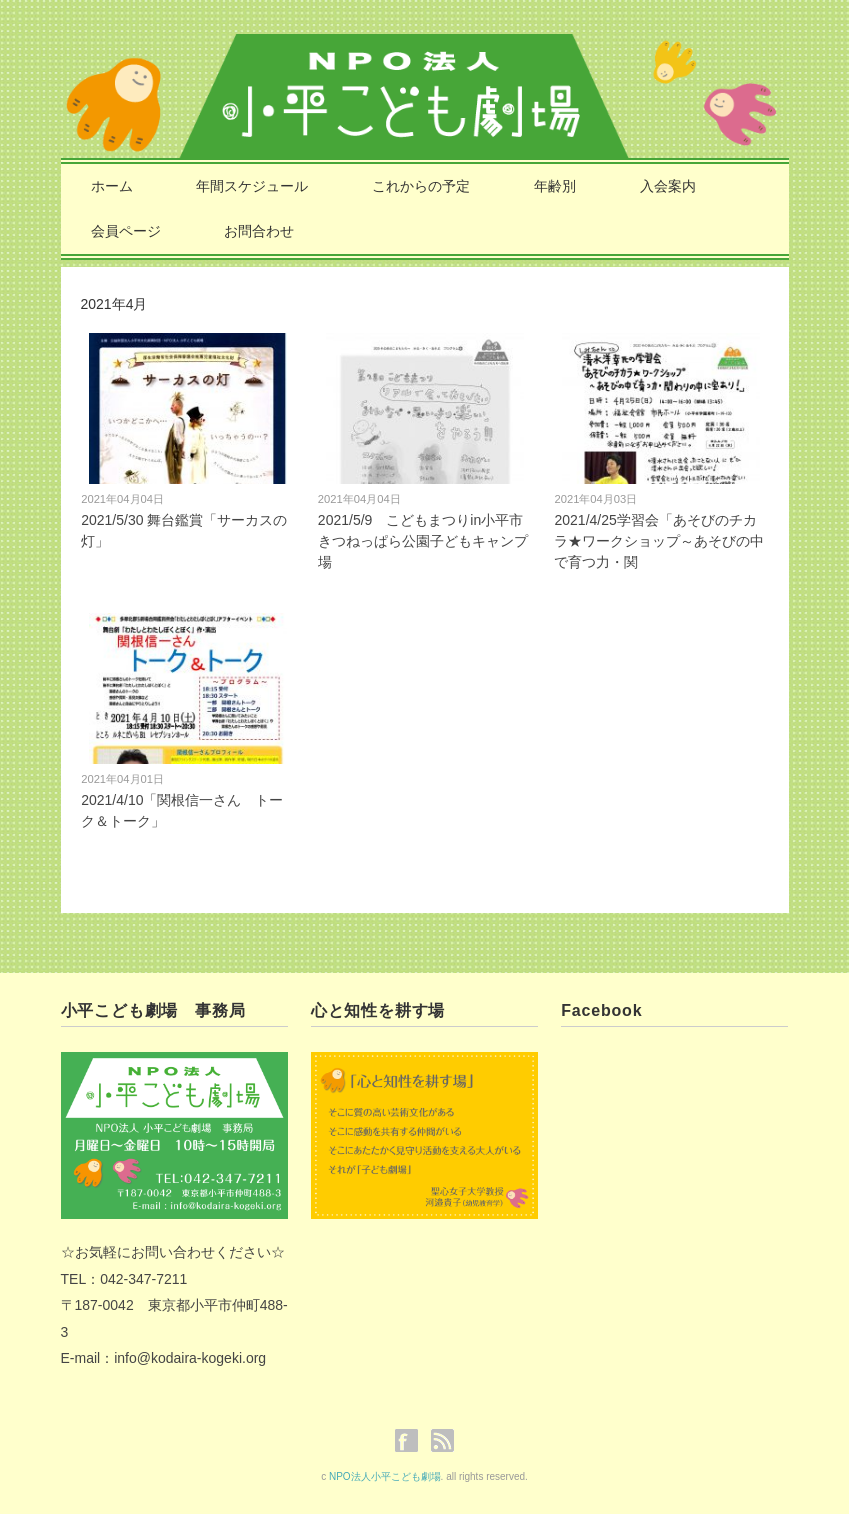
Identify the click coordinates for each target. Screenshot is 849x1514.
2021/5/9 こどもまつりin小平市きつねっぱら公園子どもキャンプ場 (423, 541)
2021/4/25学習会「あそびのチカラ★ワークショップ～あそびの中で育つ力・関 (659, 541)
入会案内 (668, 186)
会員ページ (126, 231)
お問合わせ (259, 231)
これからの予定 (421, 186)
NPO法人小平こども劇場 (385, 1476)
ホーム (112, 186)
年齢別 (555, 186)
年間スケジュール (252, 186)
